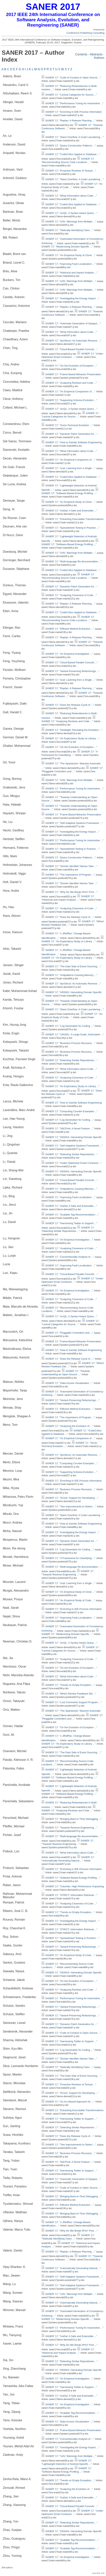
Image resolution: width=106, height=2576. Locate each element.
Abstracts (96, 54)
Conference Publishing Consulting (85, 32)
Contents (81, 54)
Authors (99, 57)
